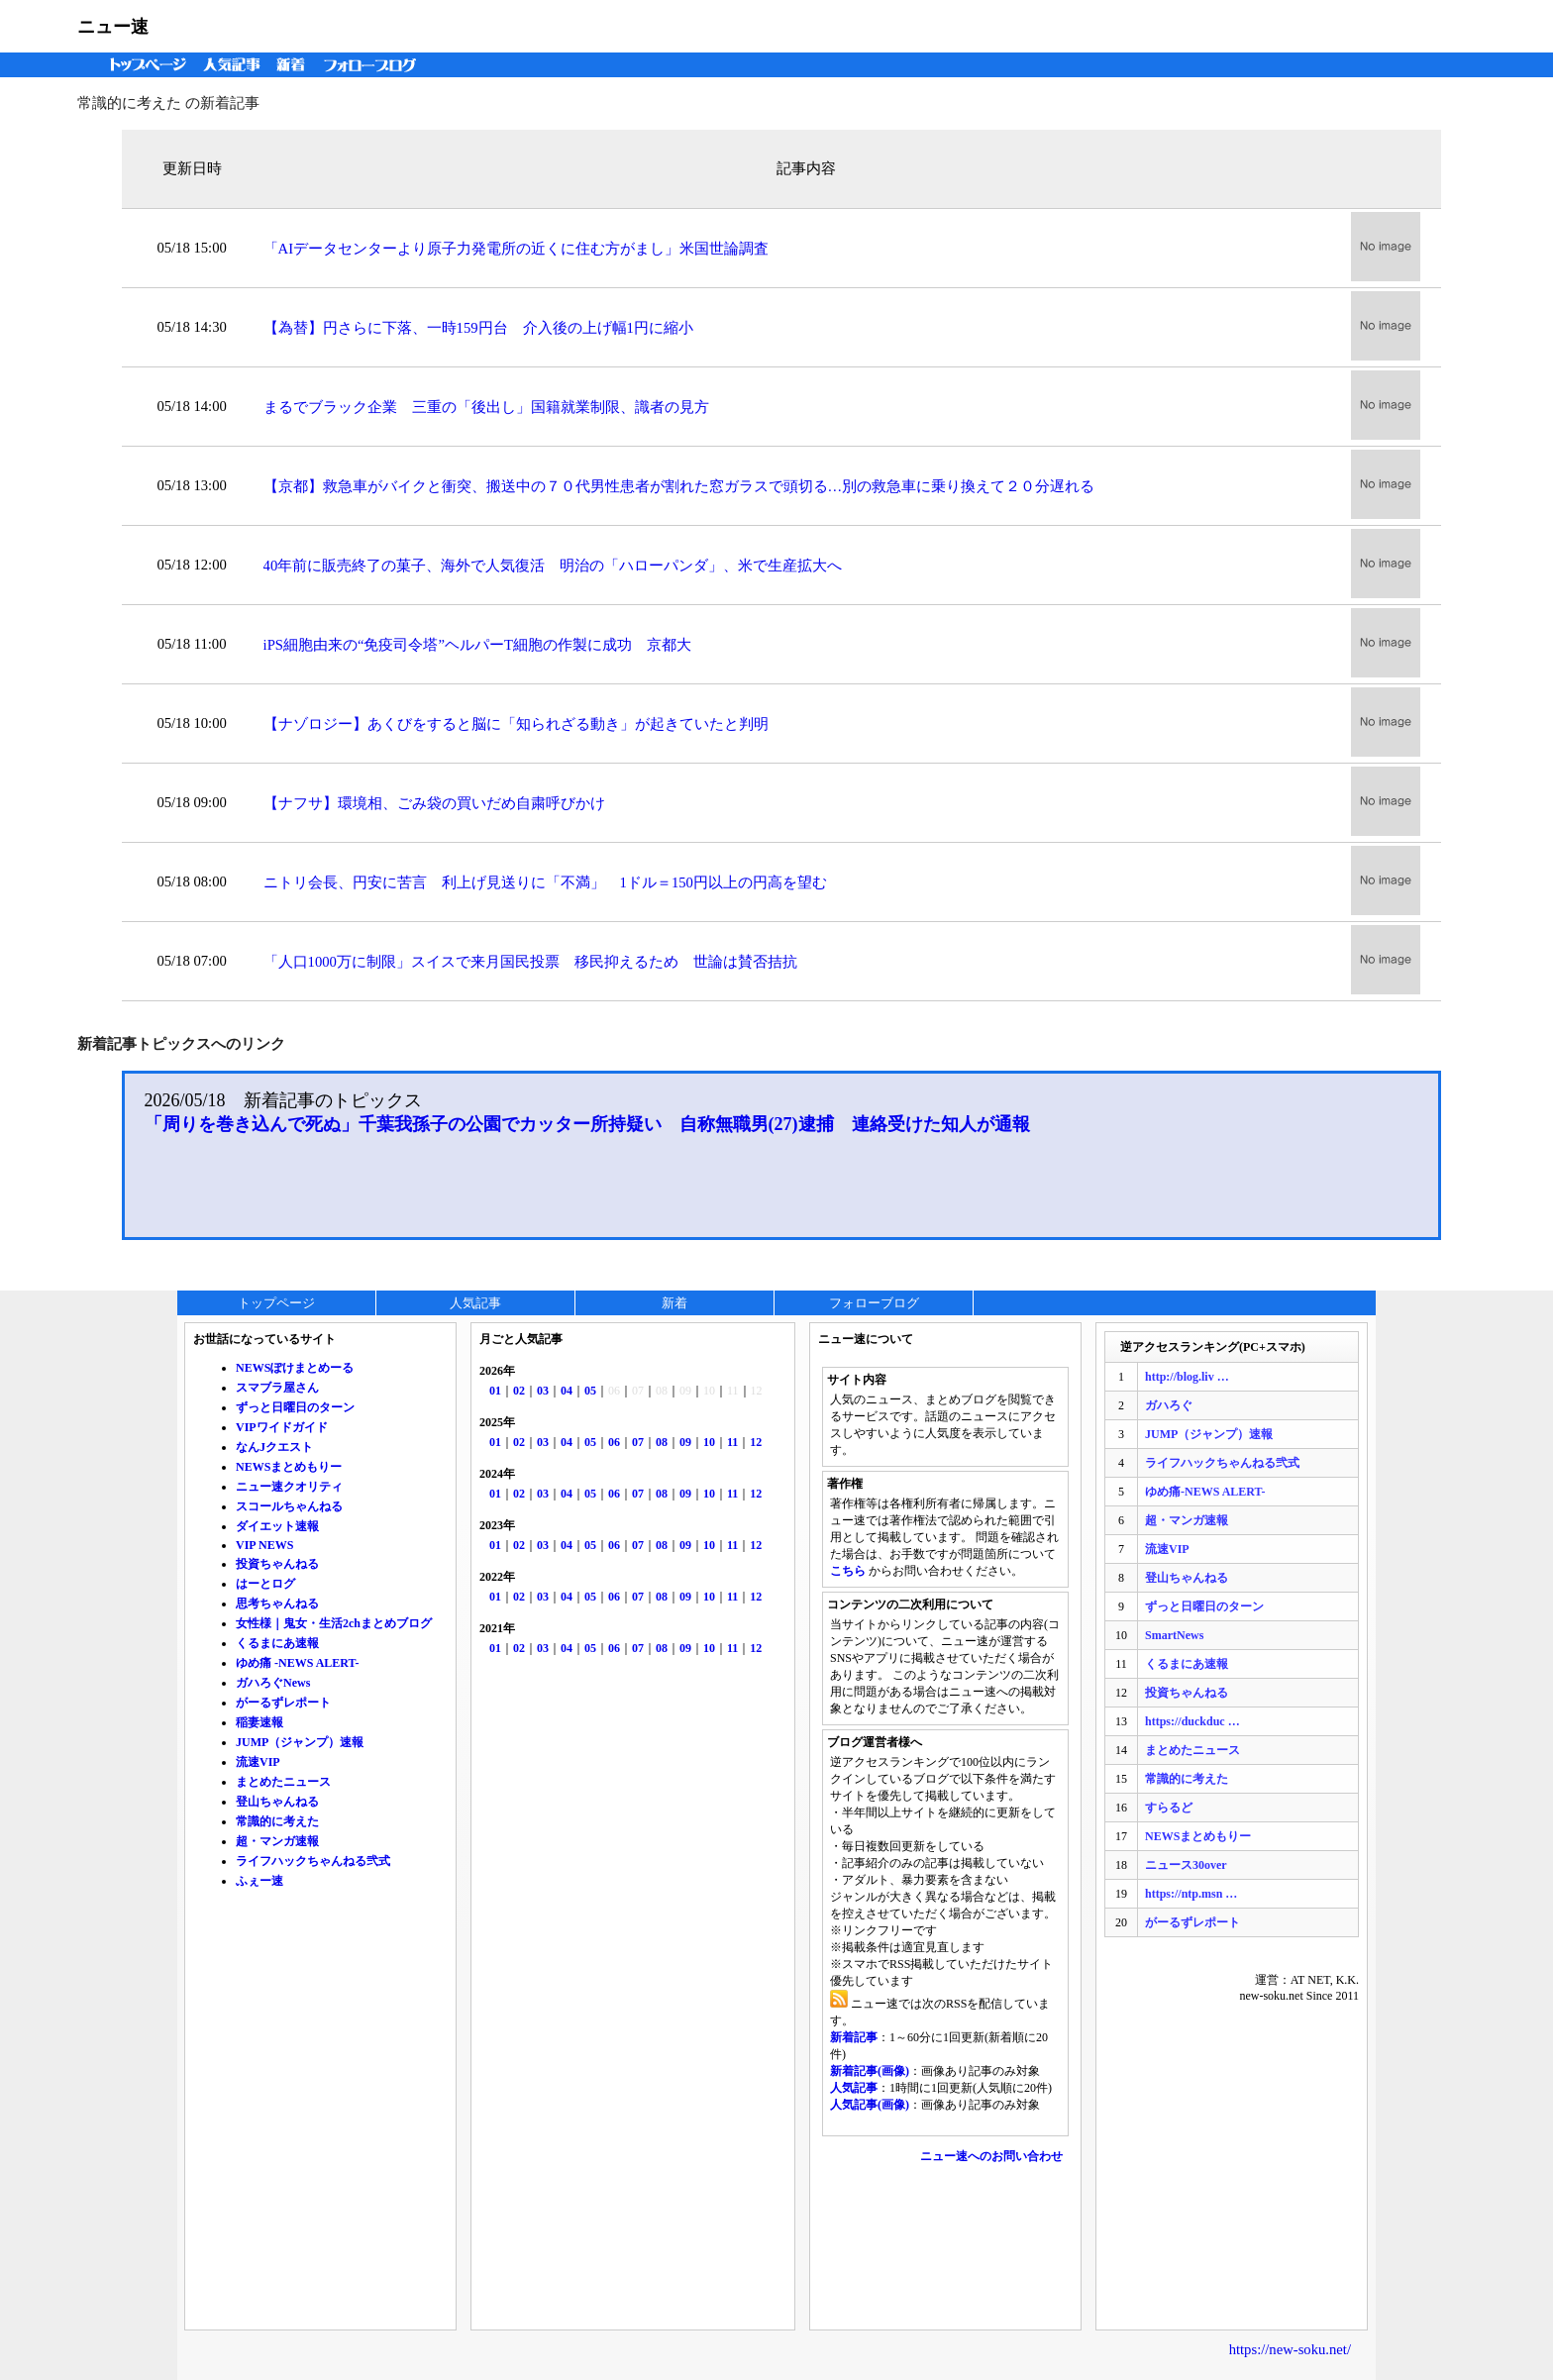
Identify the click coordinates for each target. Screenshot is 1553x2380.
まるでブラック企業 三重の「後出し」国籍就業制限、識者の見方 (486, 407)
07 (638, 1442)
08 (662, 1442)
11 (732, 1442)
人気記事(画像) (869, 2105)
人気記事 (233, 64)
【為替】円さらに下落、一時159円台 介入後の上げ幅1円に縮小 (478, 328)
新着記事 (854, 2037)
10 (709, 1442)
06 (614, 1442)
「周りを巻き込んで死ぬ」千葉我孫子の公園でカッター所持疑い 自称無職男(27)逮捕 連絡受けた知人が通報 (587, 1124)
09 (685, 1442)
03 (543, 1390)
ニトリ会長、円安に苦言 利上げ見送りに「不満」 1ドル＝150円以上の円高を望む (545, 882)
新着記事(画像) (869, 2071)
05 (590, 1390)
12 (756, 1442)
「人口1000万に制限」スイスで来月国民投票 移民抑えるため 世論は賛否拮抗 (530, 962)
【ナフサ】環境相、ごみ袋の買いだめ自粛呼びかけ (434, 803)
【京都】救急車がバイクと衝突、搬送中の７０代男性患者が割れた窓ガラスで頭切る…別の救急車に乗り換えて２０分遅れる (679, 486)
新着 (293, 64)
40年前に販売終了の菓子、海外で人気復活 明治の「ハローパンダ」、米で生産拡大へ (553, 565)
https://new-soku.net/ (1290, 2349)
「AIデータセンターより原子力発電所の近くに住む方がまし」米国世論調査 (516, 249)
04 (566, 1390)
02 (519, 1390)
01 (495, 1390)
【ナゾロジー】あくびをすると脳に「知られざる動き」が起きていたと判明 (516, 724)
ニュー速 (113, 27)
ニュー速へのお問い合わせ (991, 2156)
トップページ (143, 64)
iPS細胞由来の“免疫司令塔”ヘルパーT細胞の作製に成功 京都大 (477, 645)
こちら (848, 1571)
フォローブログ (375, 64)
